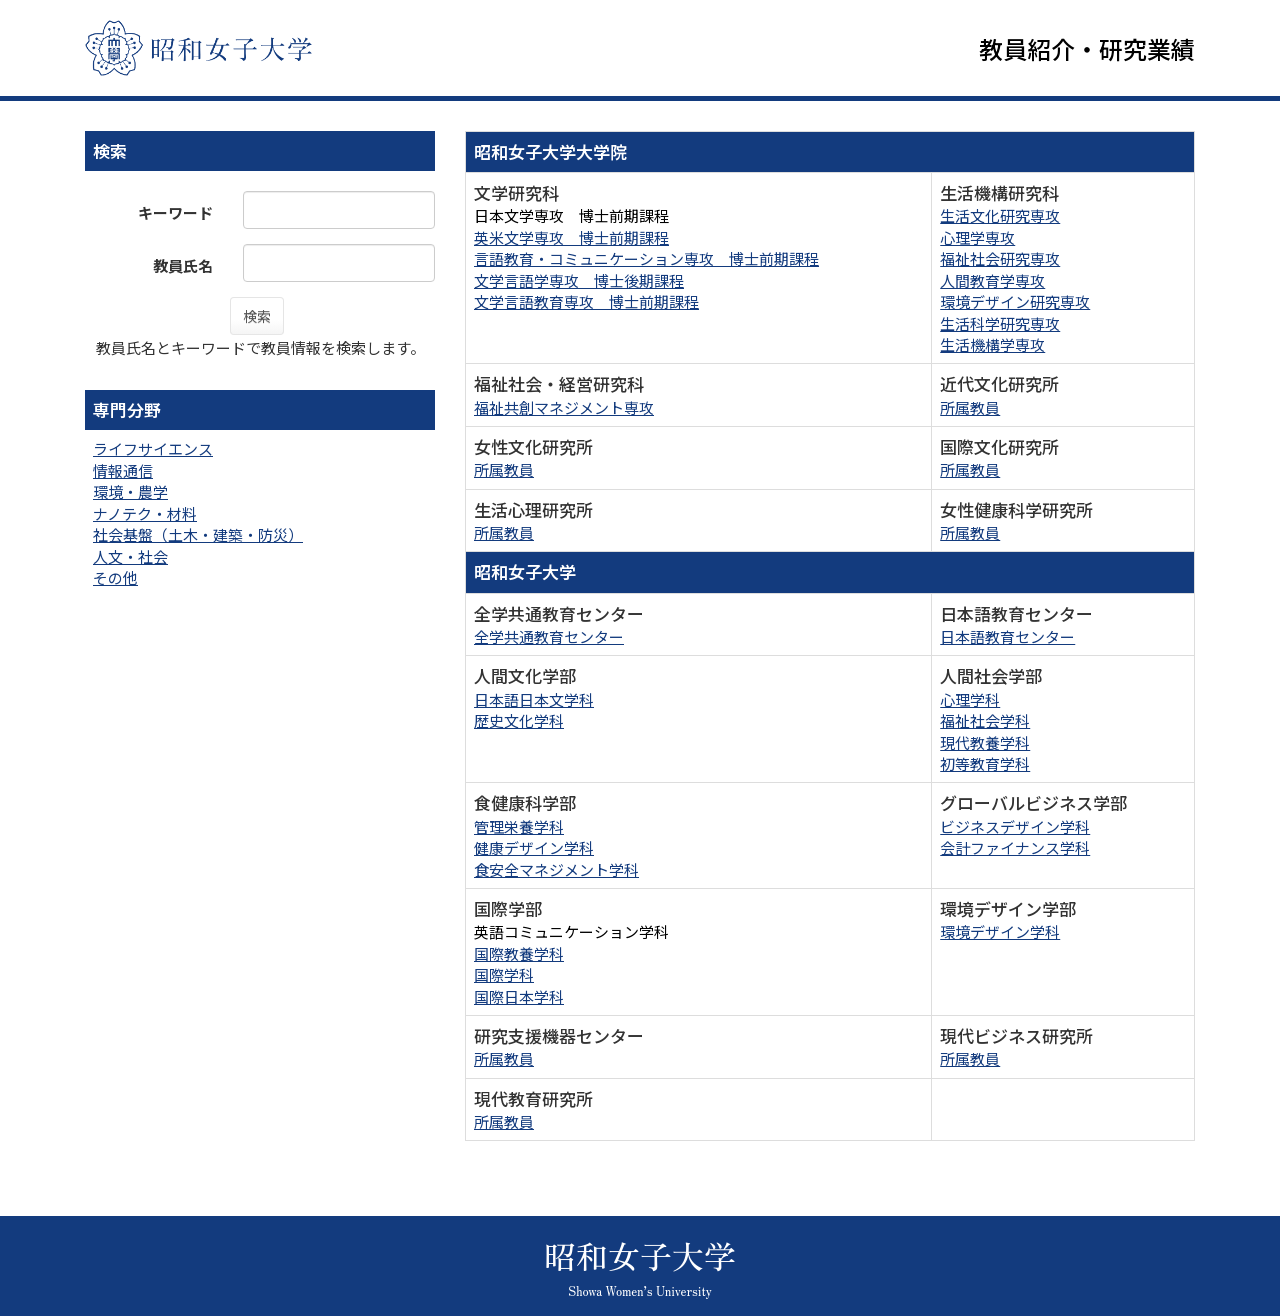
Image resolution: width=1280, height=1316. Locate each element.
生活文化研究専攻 (1000, 220)
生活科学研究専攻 (1000, 327)
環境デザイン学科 (1000, 935)
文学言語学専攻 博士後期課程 (579, 284)
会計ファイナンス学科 (1015, 851)
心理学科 (970, 703)
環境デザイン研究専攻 (1015, 305)
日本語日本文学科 (534, 703)
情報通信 (123, 474)
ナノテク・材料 (145, 517)
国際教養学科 (519, 957)
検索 (257, 320)
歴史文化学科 (519, 724)
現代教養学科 (985, 746)
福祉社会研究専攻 (1000, 262)
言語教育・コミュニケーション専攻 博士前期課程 (646, 262)
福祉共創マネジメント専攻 (564, 411)
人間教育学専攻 (992, 284)
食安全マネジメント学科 (556, 873)
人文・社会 (130, 560)
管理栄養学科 (519, 830)
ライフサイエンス (153, 453)
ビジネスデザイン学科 (1015, 830)
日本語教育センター (1007, 640)
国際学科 (504, 978)
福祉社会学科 (985, 724)
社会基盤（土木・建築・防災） (198, 538)
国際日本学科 (519, 1000)
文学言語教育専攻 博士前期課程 (586, 305)
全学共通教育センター (549, 640)
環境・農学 (130, 495)
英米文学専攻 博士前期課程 (571, 241)
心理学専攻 (977, 241)
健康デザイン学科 (534, 851)
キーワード (175, 216)
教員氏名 (183, 269)
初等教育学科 (985, 767)
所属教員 (970, 411)
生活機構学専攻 (992, 348)
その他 (115, 581)
